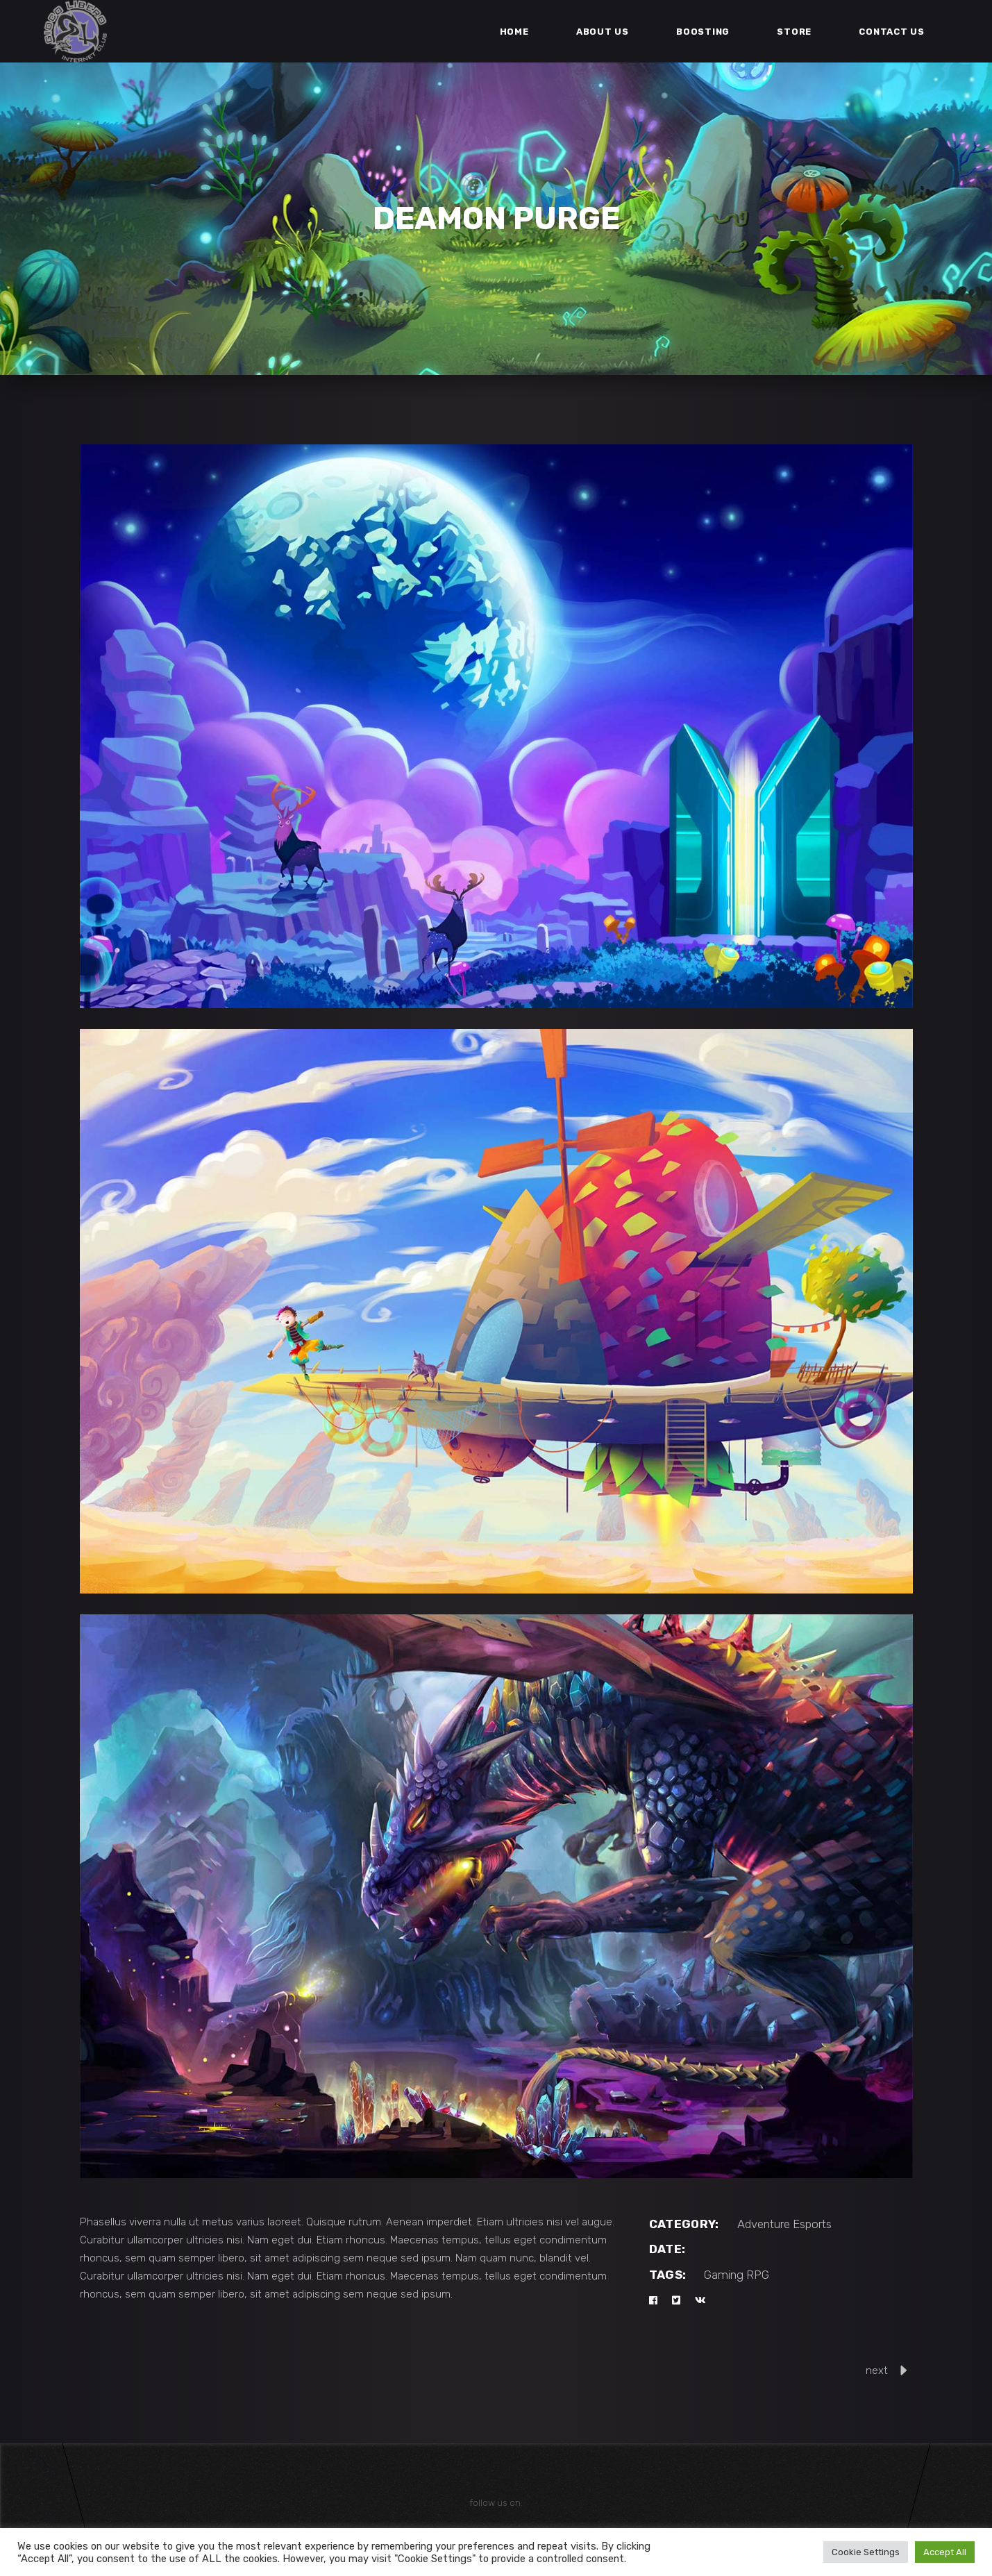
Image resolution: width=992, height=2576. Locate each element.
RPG (757, 2275)
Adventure (763, 2224)
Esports (812, 2224)
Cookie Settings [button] (866, 2552)
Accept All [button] (944, 2552)
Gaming (723, 2275)
